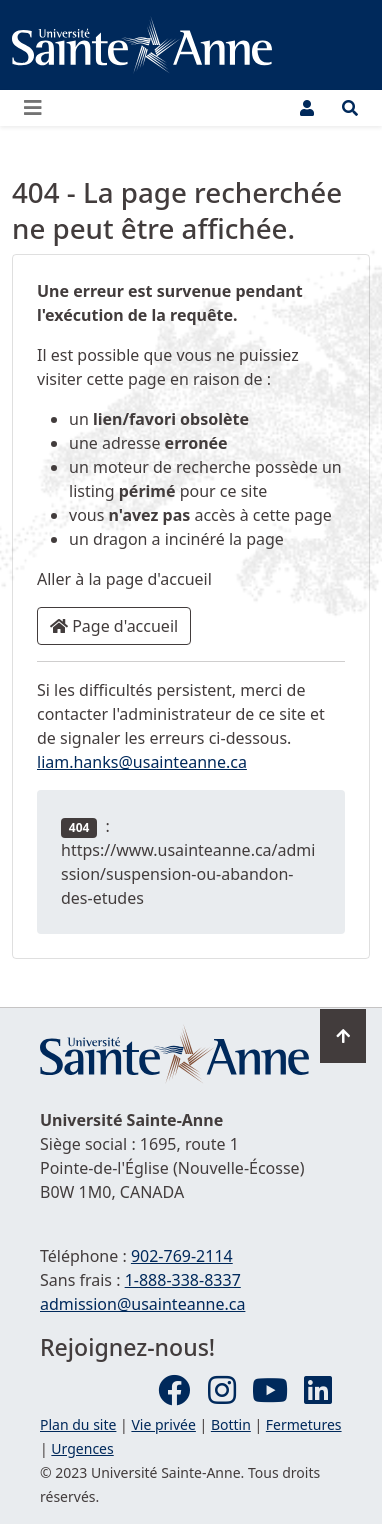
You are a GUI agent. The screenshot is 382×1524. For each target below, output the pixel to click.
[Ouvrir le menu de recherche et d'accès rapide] (350, 108)
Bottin (231, 1424)
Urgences (82, 1448)
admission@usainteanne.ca (142, 1304)
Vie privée (163, 1424)
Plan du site (78, 1424)
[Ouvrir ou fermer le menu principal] (39, 108)
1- (183, 1280)
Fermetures (304, 1424)
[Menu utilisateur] (307, 108)
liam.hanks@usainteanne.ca (142, 762)
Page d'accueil (114, 626)
